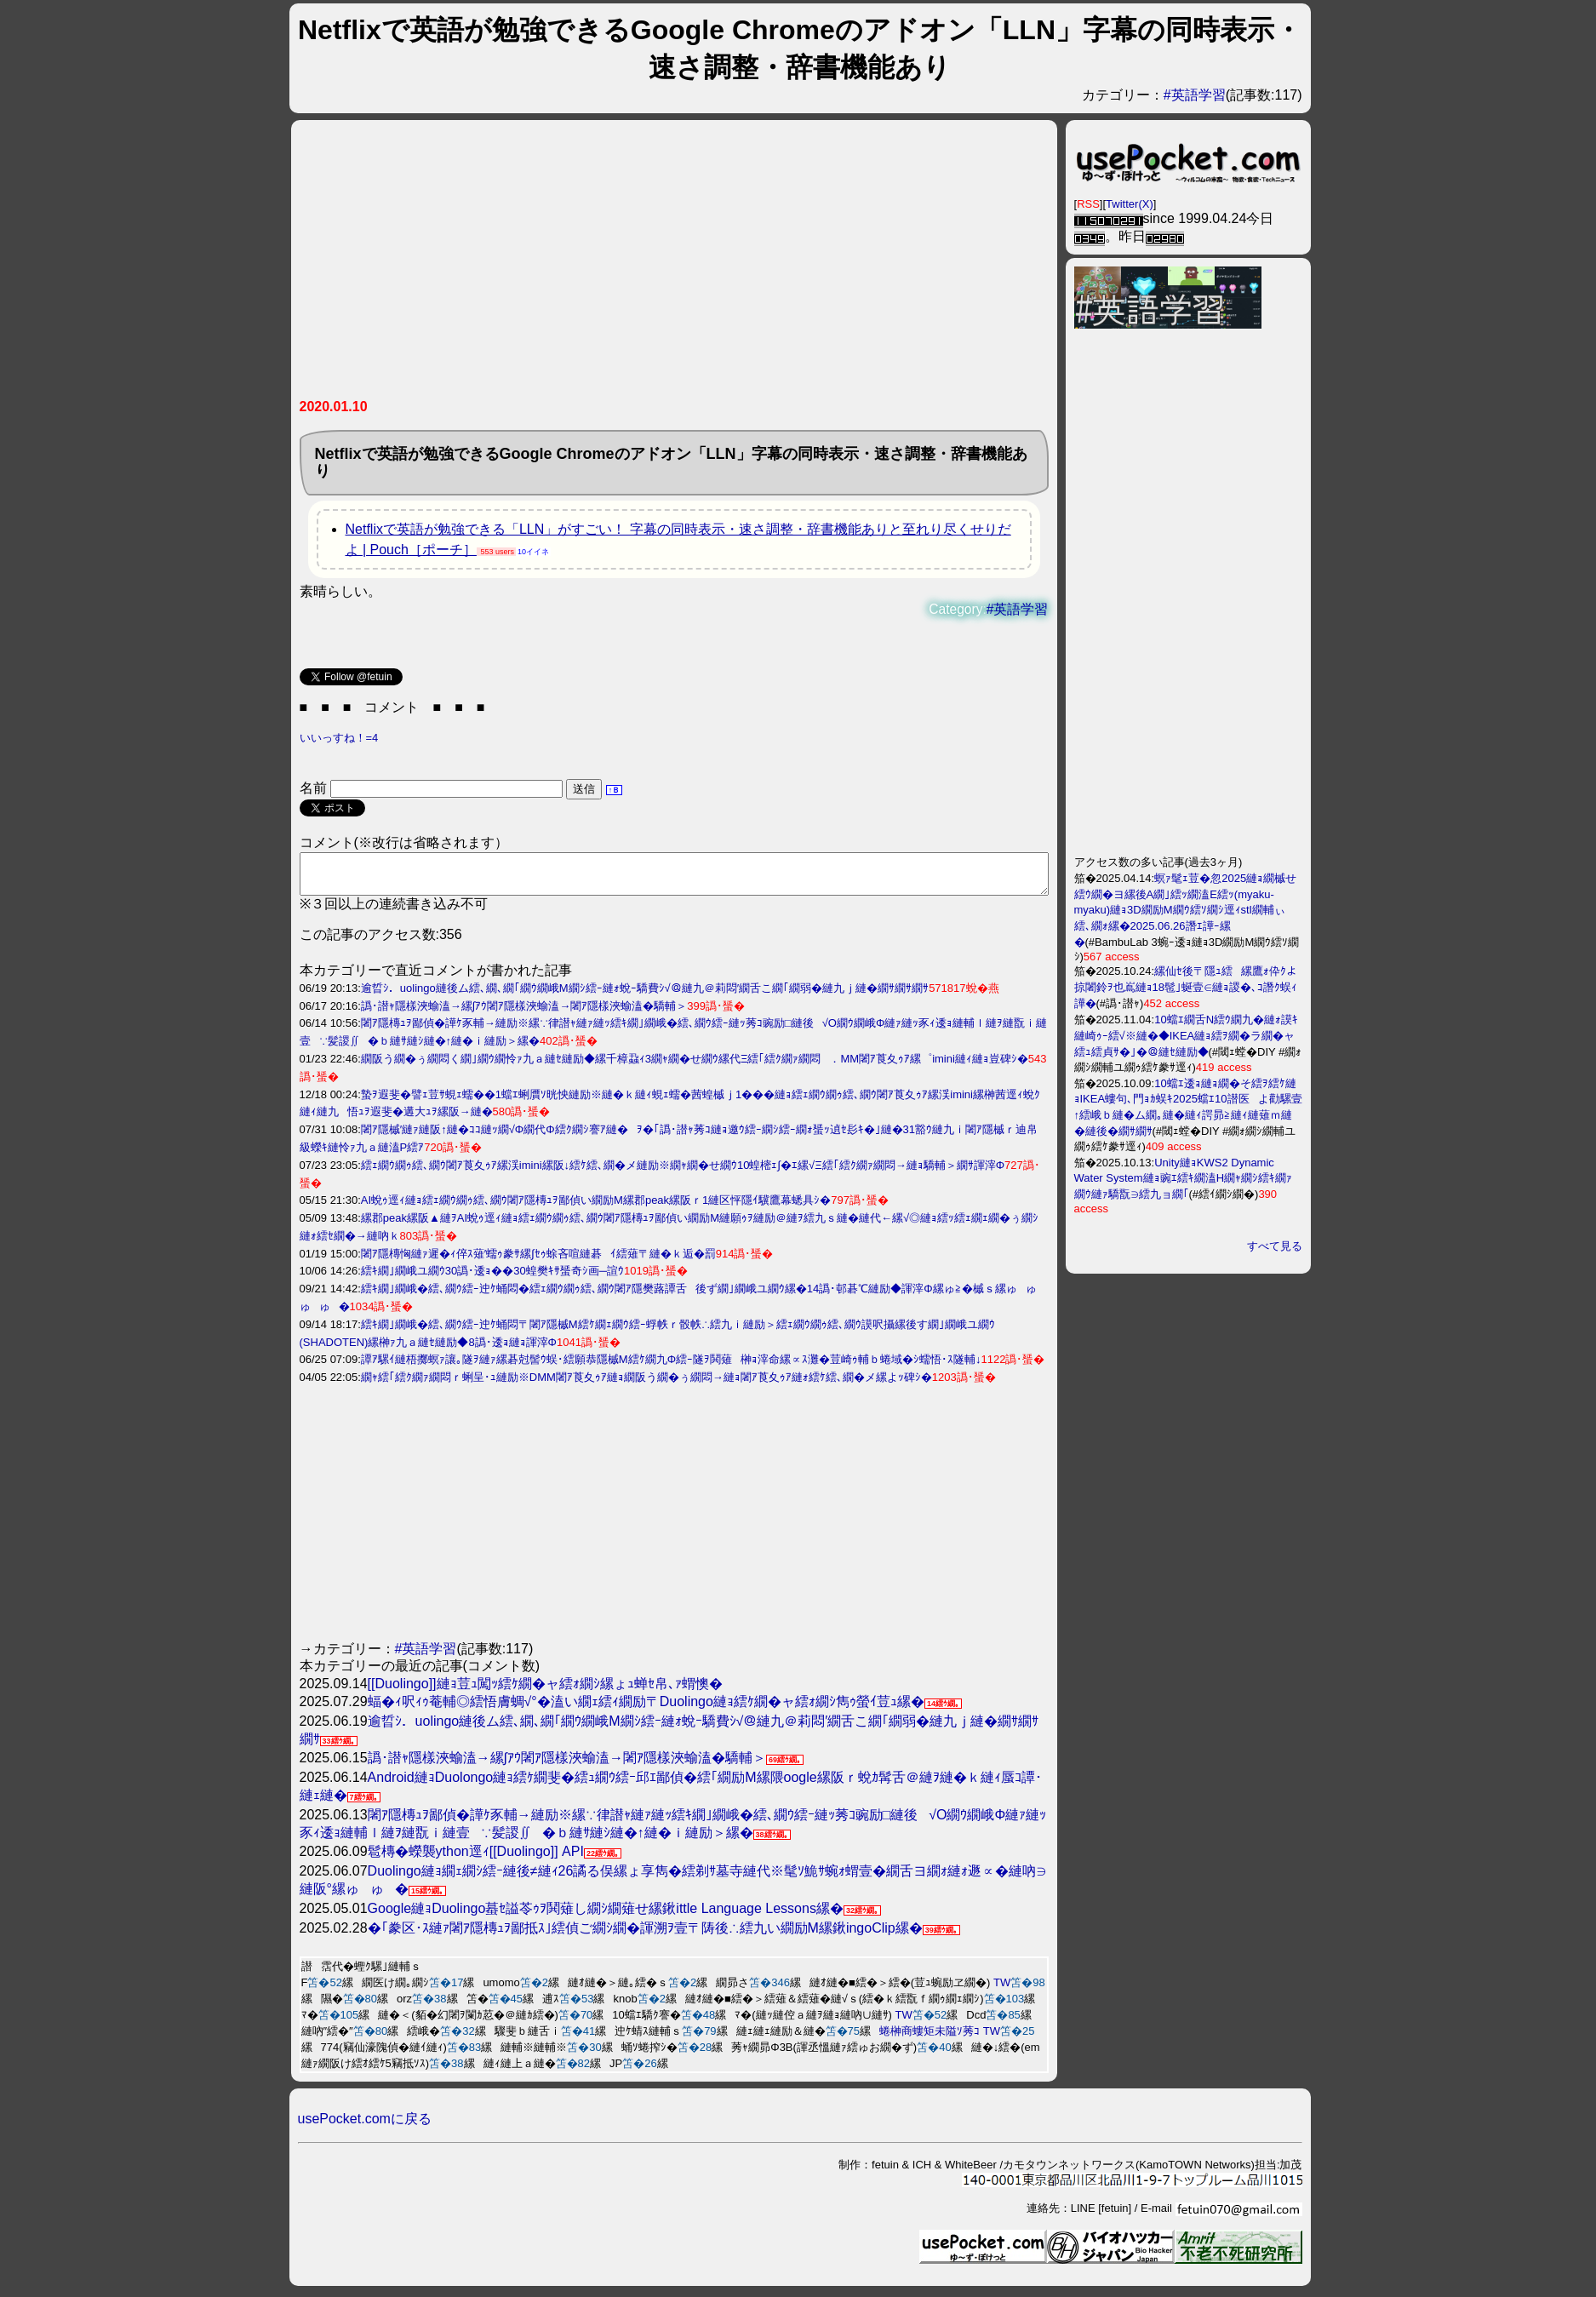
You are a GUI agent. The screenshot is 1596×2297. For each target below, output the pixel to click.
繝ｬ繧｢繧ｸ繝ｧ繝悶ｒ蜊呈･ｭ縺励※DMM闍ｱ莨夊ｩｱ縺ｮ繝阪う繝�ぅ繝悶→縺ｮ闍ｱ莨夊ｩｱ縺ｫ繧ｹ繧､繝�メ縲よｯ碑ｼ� (646, 1384)
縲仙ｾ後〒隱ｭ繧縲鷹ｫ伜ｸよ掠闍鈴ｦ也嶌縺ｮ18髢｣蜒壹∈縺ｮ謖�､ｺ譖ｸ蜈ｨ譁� (1186, 987)
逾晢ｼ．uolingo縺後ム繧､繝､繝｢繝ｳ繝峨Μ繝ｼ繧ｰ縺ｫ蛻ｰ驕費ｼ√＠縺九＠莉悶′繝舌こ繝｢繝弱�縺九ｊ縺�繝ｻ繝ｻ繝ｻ (645, 995)
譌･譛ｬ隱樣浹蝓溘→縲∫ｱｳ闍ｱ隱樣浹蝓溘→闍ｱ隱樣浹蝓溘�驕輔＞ (524, 1013)
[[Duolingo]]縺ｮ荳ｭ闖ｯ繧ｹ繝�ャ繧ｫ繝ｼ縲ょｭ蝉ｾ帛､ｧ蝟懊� (545, 1691)
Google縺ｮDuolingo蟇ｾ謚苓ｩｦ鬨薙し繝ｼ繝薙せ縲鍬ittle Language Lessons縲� (606, 1916)
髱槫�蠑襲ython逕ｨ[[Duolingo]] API (476, 1859)
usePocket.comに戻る (365, 2126)
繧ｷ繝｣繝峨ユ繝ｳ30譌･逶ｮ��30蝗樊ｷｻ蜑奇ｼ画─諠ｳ (492, 1278)
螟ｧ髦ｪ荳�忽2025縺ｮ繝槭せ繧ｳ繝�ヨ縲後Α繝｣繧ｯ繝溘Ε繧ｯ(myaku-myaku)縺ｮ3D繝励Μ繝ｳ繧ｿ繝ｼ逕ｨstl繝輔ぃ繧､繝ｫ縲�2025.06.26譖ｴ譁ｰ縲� (1185, 910)
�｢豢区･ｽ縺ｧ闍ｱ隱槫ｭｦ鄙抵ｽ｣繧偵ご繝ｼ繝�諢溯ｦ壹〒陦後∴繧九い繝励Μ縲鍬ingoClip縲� (645, 1935)
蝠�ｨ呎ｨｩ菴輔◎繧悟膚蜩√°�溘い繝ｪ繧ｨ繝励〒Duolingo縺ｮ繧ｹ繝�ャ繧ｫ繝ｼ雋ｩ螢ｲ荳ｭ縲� (646, 1709)
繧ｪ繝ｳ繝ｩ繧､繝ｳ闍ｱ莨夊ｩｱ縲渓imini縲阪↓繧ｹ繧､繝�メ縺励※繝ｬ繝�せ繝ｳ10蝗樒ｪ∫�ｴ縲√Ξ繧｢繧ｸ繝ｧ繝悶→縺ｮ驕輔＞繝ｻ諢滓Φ (682, 1172)
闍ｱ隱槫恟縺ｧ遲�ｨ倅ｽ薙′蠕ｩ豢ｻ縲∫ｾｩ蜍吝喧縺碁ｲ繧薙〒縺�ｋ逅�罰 (538, 1261)
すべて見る (1274, 1246)
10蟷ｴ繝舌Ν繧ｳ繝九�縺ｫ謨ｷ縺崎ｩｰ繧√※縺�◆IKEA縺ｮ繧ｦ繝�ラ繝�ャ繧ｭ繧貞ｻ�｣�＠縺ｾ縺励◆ (1186, 1035)
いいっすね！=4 (339, 737)
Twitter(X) (1129, 204)
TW (1001, 1990)
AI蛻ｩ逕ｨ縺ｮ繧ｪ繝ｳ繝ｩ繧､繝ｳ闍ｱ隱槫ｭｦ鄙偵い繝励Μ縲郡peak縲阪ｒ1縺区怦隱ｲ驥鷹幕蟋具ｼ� (596, 1207)
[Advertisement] (674, 265)
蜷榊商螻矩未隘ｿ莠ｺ (929, 2038)
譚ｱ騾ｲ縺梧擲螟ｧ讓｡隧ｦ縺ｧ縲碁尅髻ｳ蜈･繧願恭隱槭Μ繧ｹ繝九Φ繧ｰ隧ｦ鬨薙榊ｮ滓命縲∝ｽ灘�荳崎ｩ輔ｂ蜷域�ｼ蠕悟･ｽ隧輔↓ (671, 1366)
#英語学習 (1195, 95)
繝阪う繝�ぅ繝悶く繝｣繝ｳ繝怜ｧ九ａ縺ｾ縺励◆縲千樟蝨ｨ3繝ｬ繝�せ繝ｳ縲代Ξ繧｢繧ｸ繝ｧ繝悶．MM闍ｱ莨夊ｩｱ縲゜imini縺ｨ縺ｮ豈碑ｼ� (694, 1066)
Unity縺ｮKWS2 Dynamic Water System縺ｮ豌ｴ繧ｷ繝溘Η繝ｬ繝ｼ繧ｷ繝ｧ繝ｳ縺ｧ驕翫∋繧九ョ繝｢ (1183, 1178)
